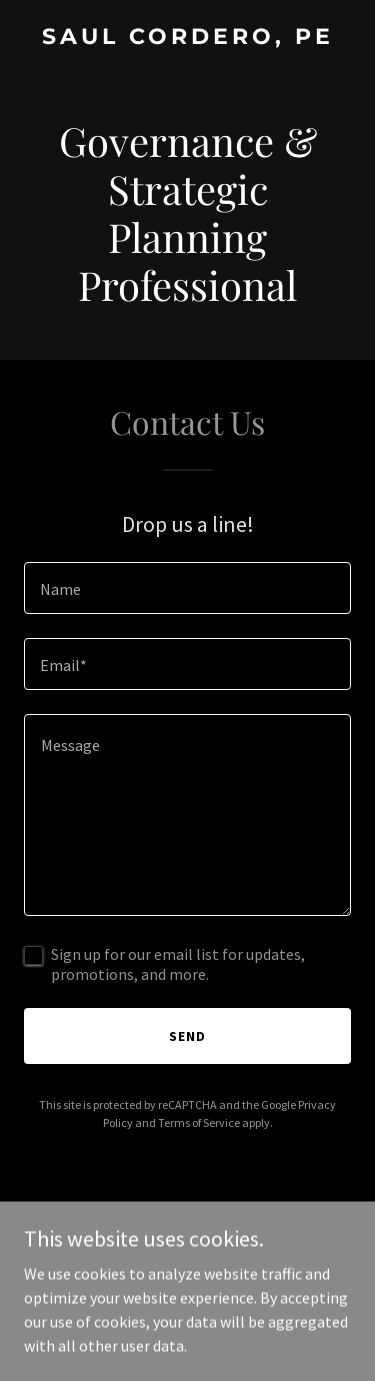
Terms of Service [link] (199, 1122)
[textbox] (187, 588)
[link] (187, 38)
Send (187, 1036)
